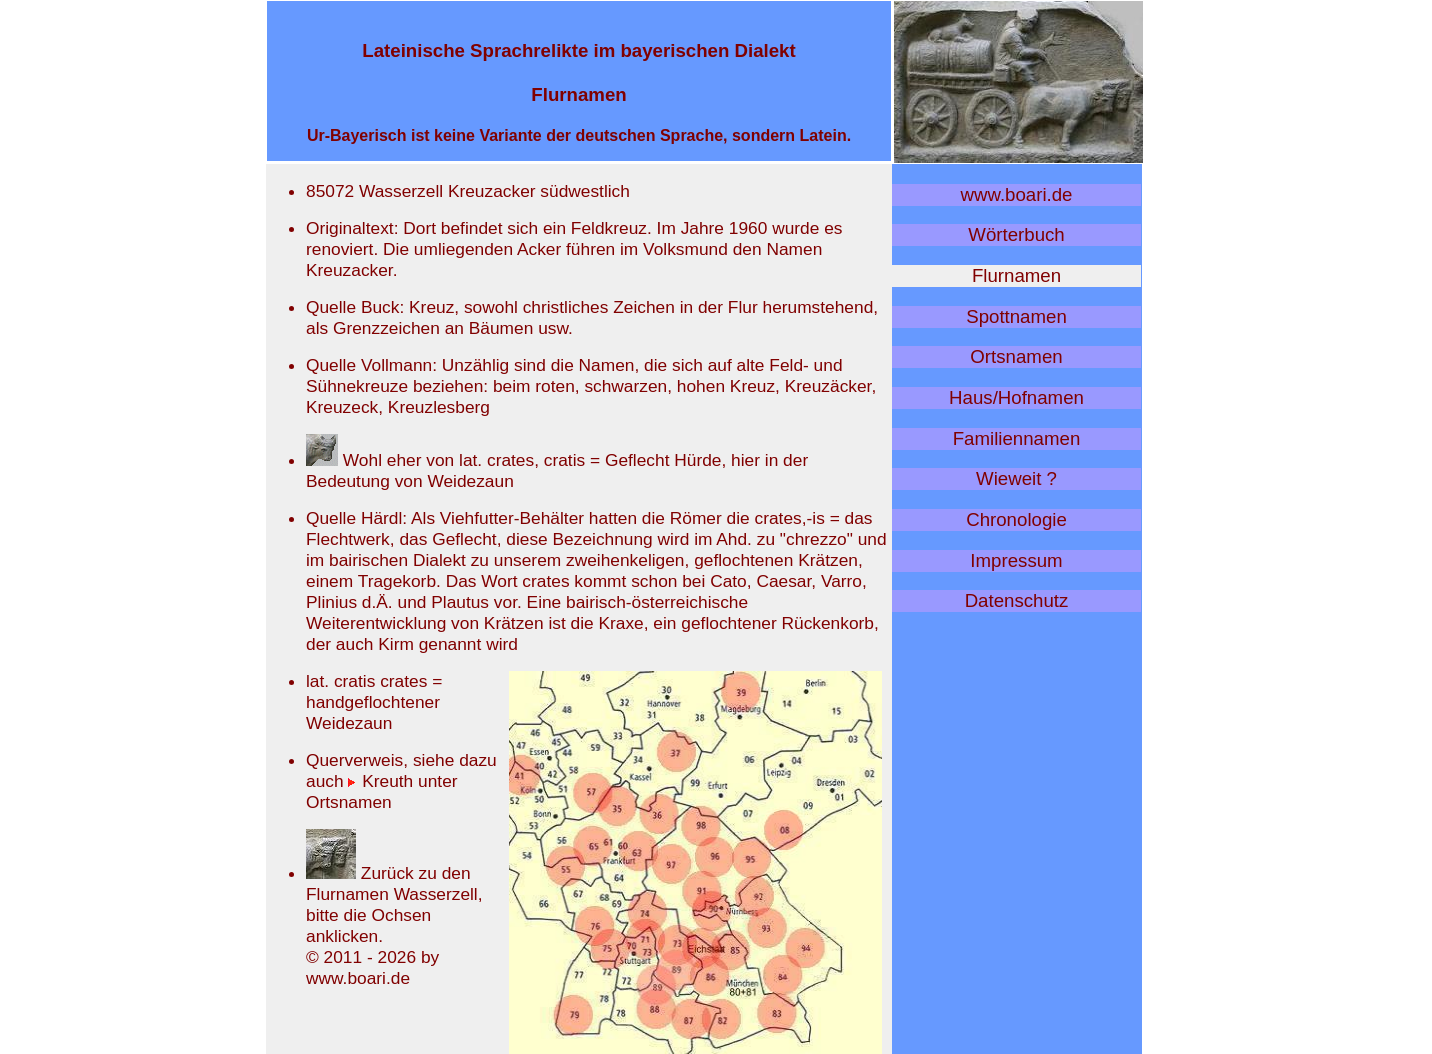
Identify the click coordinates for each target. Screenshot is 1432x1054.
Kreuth (380, 781)
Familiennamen (1017, 438)
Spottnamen (1016, 316)
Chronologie (1016, 519)
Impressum (1016, 560)
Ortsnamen (1016, 356)
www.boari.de (1017, 194)
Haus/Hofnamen (1016, 397)
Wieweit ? (1016, 478)
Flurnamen (1016, 275)
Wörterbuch (1016, 234)
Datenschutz (1017, 600)
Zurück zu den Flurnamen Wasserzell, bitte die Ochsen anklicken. (394, 904)
